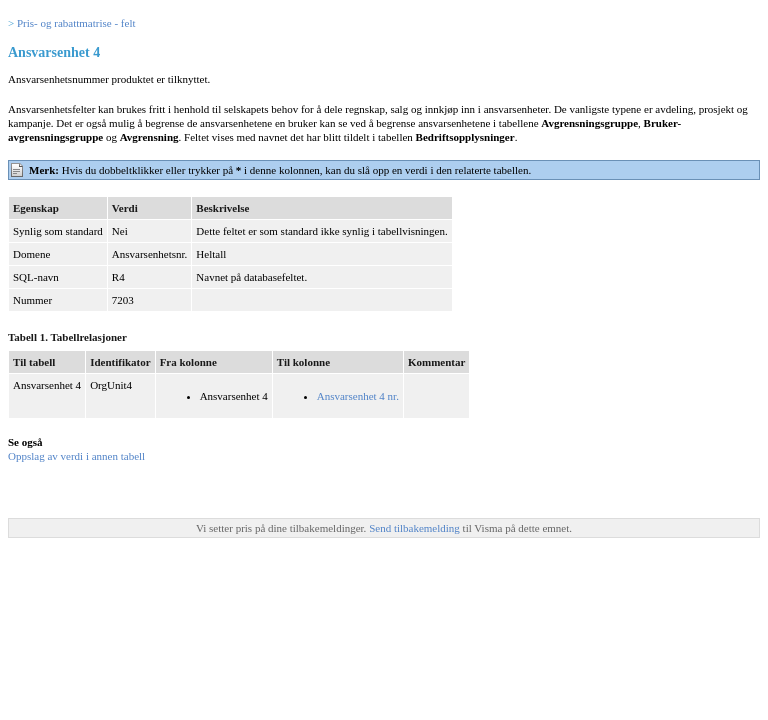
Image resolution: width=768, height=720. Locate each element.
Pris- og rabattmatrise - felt (76, 23)
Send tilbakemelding (415, 528)
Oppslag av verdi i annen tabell (76, 456)
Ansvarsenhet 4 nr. (358, 396)
